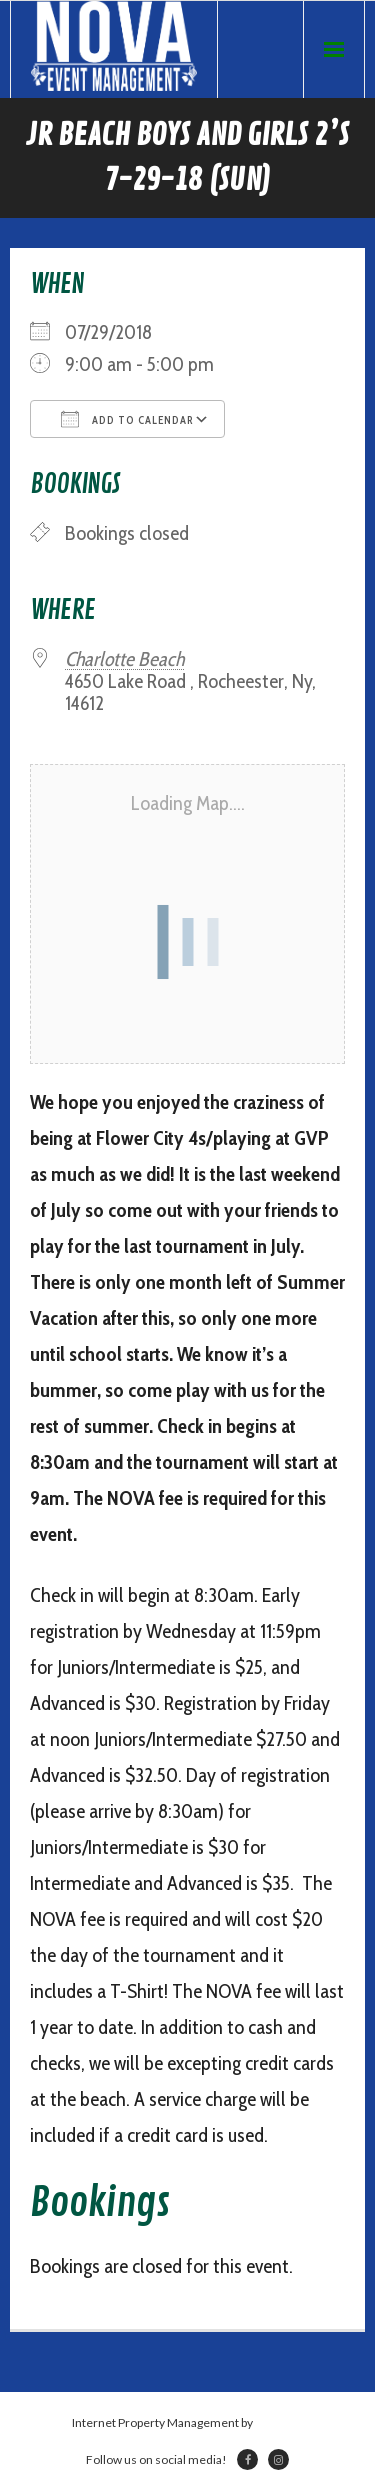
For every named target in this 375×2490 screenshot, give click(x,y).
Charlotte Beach (124, 659)
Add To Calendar (127, 419)
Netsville (279, 2422)
